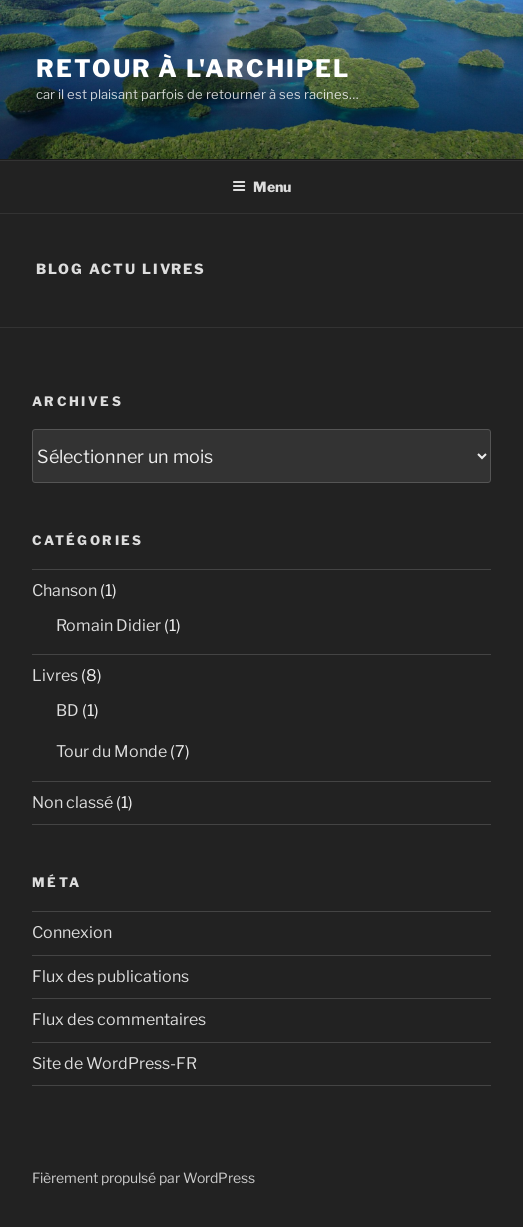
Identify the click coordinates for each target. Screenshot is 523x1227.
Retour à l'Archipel (192, 68)
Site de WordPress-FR (114, 1063)
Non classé (72, 802)
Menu (261, 186)
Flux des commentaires (119, 1019)
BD (67, 710)
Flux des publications (110, 976)
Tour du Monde (111, 751)
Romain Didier (108, 625)
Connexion (72, 932)
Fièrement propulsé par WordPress (143, 1177)
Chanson (64, 590)
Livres (55, 675)
